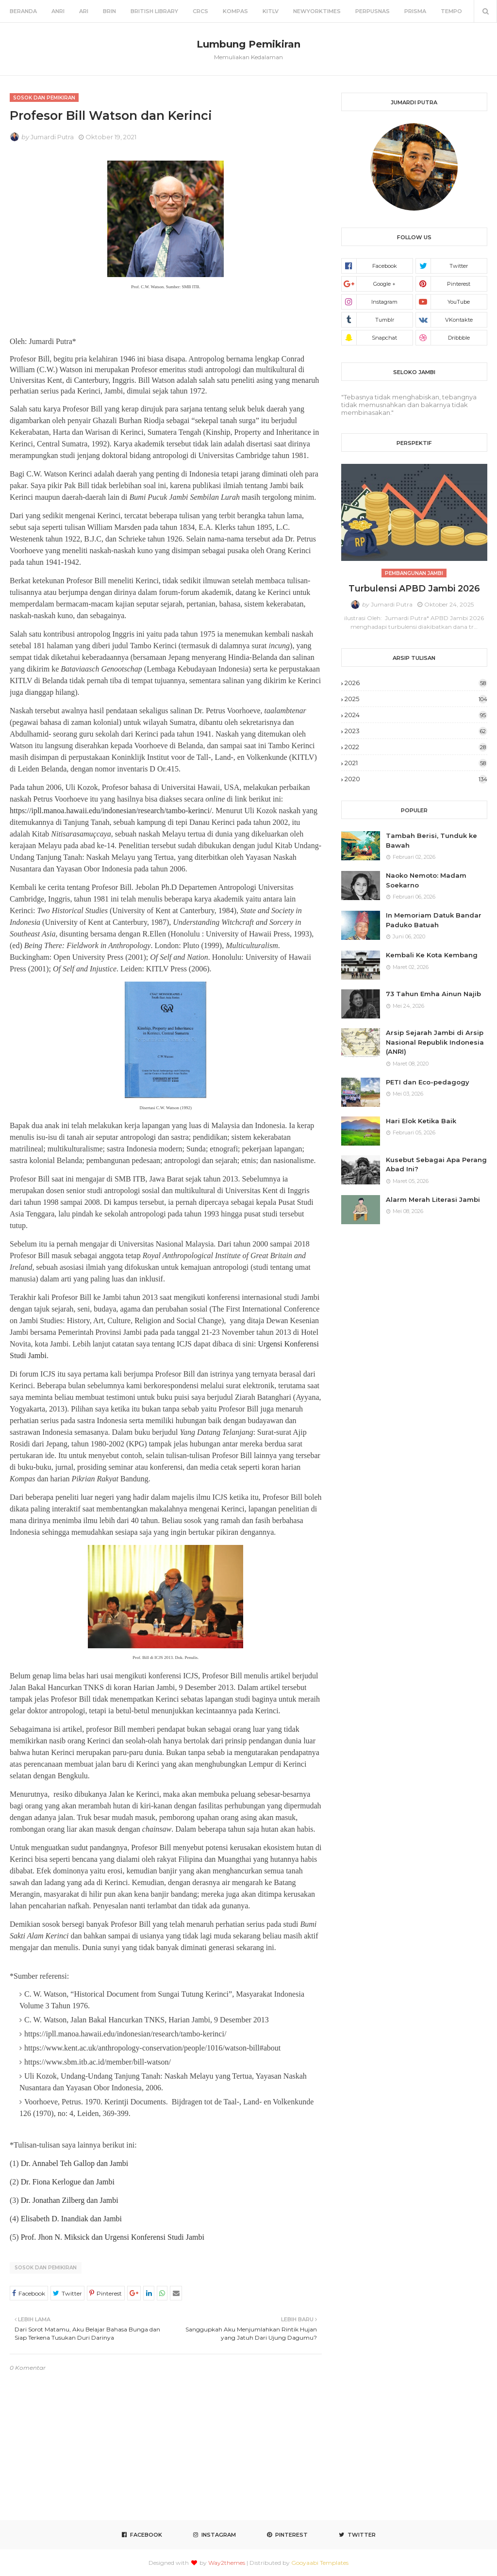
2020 (416, 779)
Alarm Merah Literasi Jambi (433, 1199)
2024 (416, 715)
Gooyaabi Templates (319, 2562)
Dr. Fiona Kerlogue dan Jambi (68, 2182)
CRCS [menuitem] (200, 11)
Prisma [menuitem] (415, 11)
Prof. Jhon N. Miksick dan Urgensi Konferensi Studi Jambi (112, 2237)
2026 (416, 683)
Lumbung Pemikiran (248, 44)
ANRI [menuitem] (58, 11)
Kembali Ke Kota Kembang (432, 955)
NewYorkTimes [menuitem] (317, 11)
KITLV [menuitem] (271, 11)
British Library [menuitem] (154, 11)
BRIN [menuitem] (109, 11)
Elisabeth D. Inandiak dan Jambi (71, 2219)
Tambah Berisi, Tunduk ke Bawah (431, 840)
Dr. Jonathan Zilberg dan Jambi (69, 2200)
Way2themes (226, 2562)
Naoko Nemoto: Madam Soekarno (426, 880)
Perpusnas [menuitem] (372, 11)
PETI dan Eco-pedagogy (427, 1082)
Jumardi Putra (52, 137)
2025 (416, 699)
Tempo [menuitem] (451, 11)
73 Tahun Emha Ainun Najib (433, 994)
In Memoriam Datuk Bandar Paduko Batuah (433, 920)
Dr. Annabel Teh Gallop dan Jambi (75, 2163)
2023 (416, 731)
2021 (416, 763)
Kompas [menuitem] (235, 11)
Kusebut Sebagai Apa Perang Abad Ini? (436, 1164)
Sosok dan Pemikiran (46, 2267)
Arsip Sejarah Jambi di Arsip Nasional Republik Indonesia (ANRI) (435, 1042)
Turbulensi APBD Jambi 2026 (414, 588)
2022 (416, 747)
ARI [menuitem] (83, 11)
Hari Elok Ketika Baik (421, 1121)
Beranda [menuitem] (23, 11)
